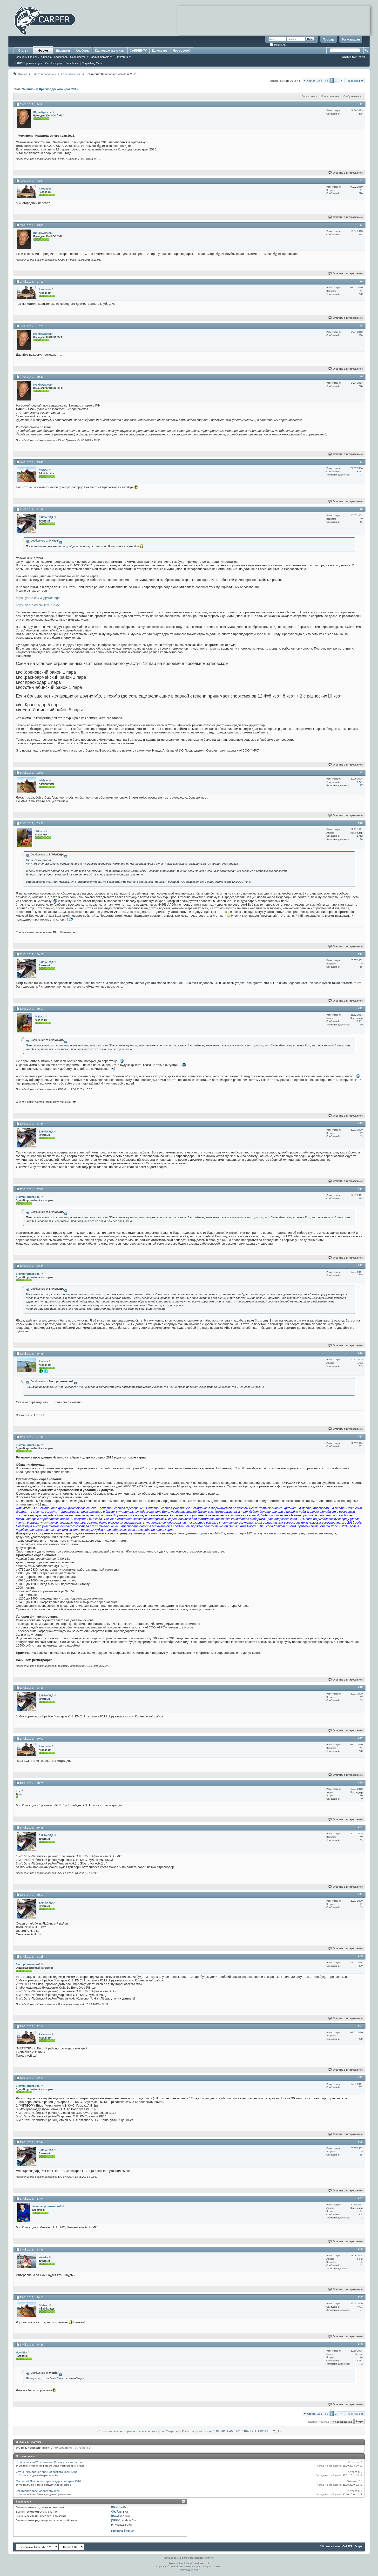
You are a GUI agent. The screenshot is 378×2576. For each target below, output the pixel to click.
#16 (360, 1353)
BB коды (117, 2507)
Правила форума (122, 2531)
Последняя (354, 80)
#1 (361, 104)
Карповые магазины (110, 50)
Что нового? (181, 50)
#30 (360, 2344)
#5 (361, 325)
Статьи (23, 50)
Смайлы (116, 2511)
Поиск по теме (329, 96)
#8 (361, 509)
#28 (360, 2249)
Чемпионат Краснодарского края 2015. (50, 89)
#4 (361, 281)
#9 (361, 772)
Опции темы (309, 96)
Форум (43, 50)
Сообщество (78, 56)
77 (361, 474)
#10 (360, 823)
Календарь (61, 56)
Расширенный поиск (352, 56)
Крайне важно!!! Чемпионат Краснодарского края (49, 2462)
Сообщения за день (26, 56)
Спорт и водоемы (44, 74)
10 (361, 839)
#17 (360, 1436)
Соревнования (71, 74)
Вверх (359, 2421)
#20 (360, 1782)
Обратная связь (330, 2546)
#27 (360, 2198)
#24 (360, 2025)
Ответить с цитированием (346, 172)
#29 (360, 2296)
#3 (361, 224)
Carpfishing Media (92, 63)
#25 (360, 2077)
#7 (361, 461)
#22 (360, 1894)
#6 (361, 376)
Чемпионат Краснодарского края (38, 2491)
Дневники (63, 50)
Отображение (351, 96)
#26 (360, 2141)
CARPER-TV (138, 50)
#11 (360, 954)
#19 (360, 1738)
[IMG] (115, 2516)
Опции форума (100, 56)
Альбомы (82, 50)
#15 (360, 1265)
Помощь (329, 39)
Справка (46, 56)
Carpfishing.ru (53, 63)
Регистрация (351, 39)
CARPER (347, 2546)
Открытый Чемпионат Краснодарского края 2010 (48, 2481)
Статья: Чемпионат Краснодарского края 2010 (46, 2472)
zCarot (194, 2569)
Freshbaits (72, 63)
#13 (360, 1123)
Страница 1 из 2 (317, 80)
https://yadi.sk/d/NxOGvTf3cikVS (38, 605)
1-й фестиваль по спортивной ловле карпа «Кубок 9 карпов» (139, 2431)
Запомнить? (278, 45)
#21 (360, 1827)
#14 (360, 1188)
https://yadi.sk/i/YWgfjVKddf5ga (38, 598)
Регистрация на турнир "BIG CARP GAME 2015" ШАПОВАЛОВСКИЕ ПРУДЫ (230, 2431)
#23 (360, 1956)
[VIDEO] (116, 2520)
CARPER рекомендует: (28, 63)
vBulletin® (187, 2563)
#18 (360, 1687)
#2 (361, 180)
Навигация (121, 56)
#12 (360, 1008)
